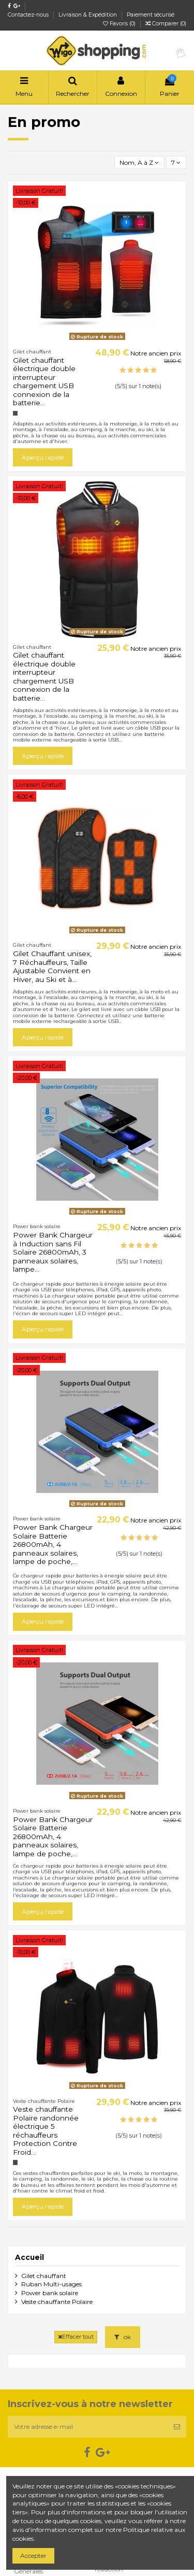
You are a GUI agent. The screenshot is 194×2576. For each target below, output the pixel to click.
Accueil (29, 2257)
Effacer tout (76, 2336)
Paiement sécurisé (150, 14)
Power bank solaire (49, 2293)
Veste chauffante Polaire (57, 2301)
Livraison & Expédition (88, 14)
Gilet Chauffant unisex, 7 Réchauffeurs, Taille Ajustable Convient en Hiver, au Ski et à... (52, 966)
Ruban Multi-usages (51, 2284)
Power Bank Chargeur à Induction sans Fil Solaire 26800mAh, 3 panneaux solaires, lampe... (53, 1252)
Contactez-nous (29, 14)
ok (122, 2337)
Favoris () (120, 23)
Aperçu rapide (43, 457)
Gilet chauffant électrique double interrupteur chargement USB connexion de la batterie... (44, 381)
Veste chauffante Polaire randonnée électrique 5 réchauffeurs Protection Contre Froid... (46, 2130)
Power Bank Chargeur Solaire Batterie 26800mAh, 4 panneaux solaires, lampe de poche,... (53, 1544)
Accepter (33, 2555)
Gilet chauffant (43, 2276)
